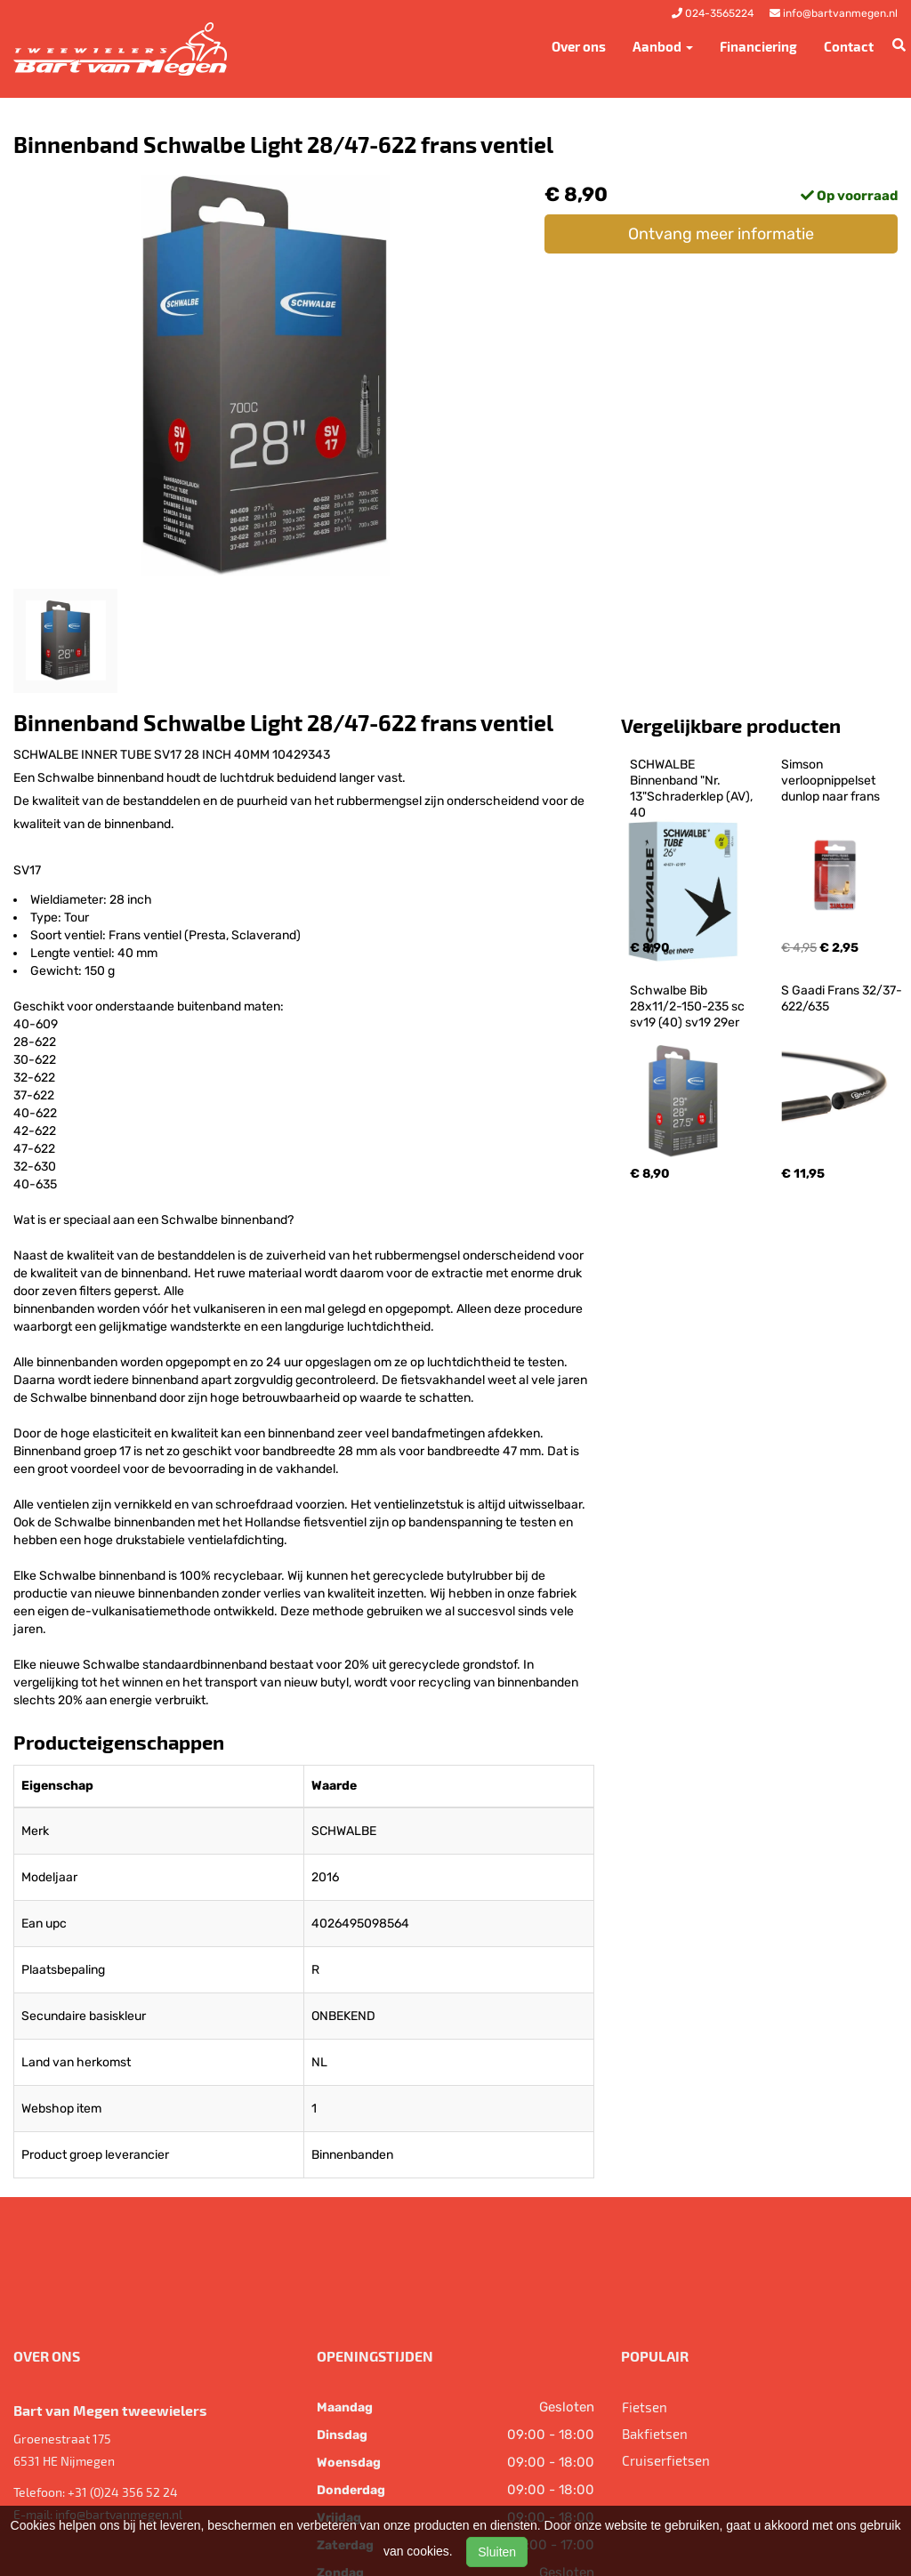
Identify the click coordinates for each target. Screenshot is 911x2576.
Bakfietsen (655, 2434)
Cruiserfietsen (666, 2460)
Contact (849, 46)
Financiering (758, 46)
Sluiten (497, 2552)
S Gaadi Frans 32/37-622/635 (841, 998)
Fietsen (644, 2407)
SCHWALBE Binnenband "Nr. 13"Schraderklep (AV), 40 (692, 788)
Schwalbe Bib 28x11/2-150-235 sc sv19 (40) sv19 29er (688, 1006)
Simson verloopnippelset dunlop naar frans (830, 780)
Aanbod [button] (663, 46)
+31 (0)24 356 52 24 (123, 2492)
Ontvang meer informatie (721, 234)
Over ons (579, 46)
